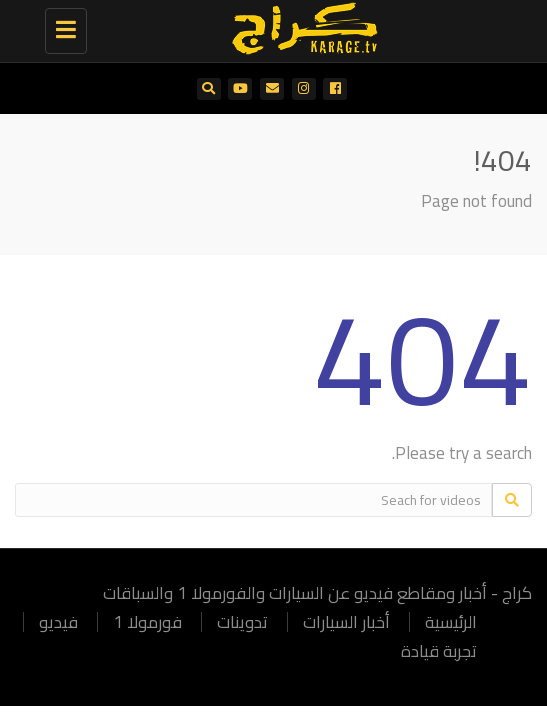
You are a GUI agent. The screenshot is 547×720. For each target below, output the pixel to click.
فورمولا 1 (147, 622)
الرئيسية (451, 622)
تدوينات (242, 622)
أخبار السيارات (346, 622)
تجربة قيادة (439, 651)
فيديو (58, 622)
